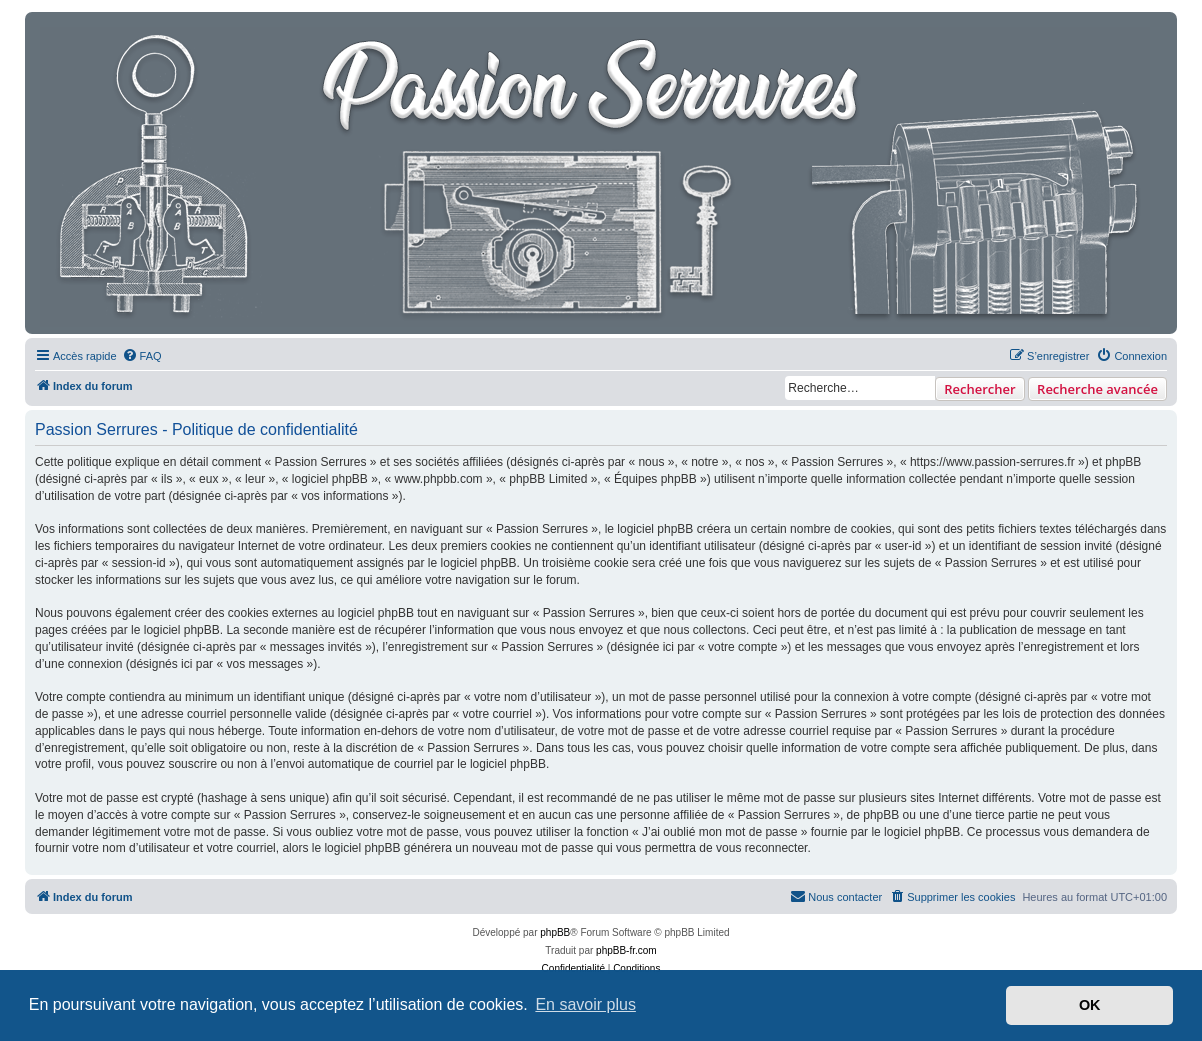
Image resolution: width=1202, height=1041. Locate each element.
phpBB (555, 932)
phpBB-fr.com (626, 950)
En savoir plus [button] (585, 1004)
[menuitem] (142, 356)
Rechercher (979, 389)
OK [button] (1090, 1005)
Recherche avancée (1097, 389)
